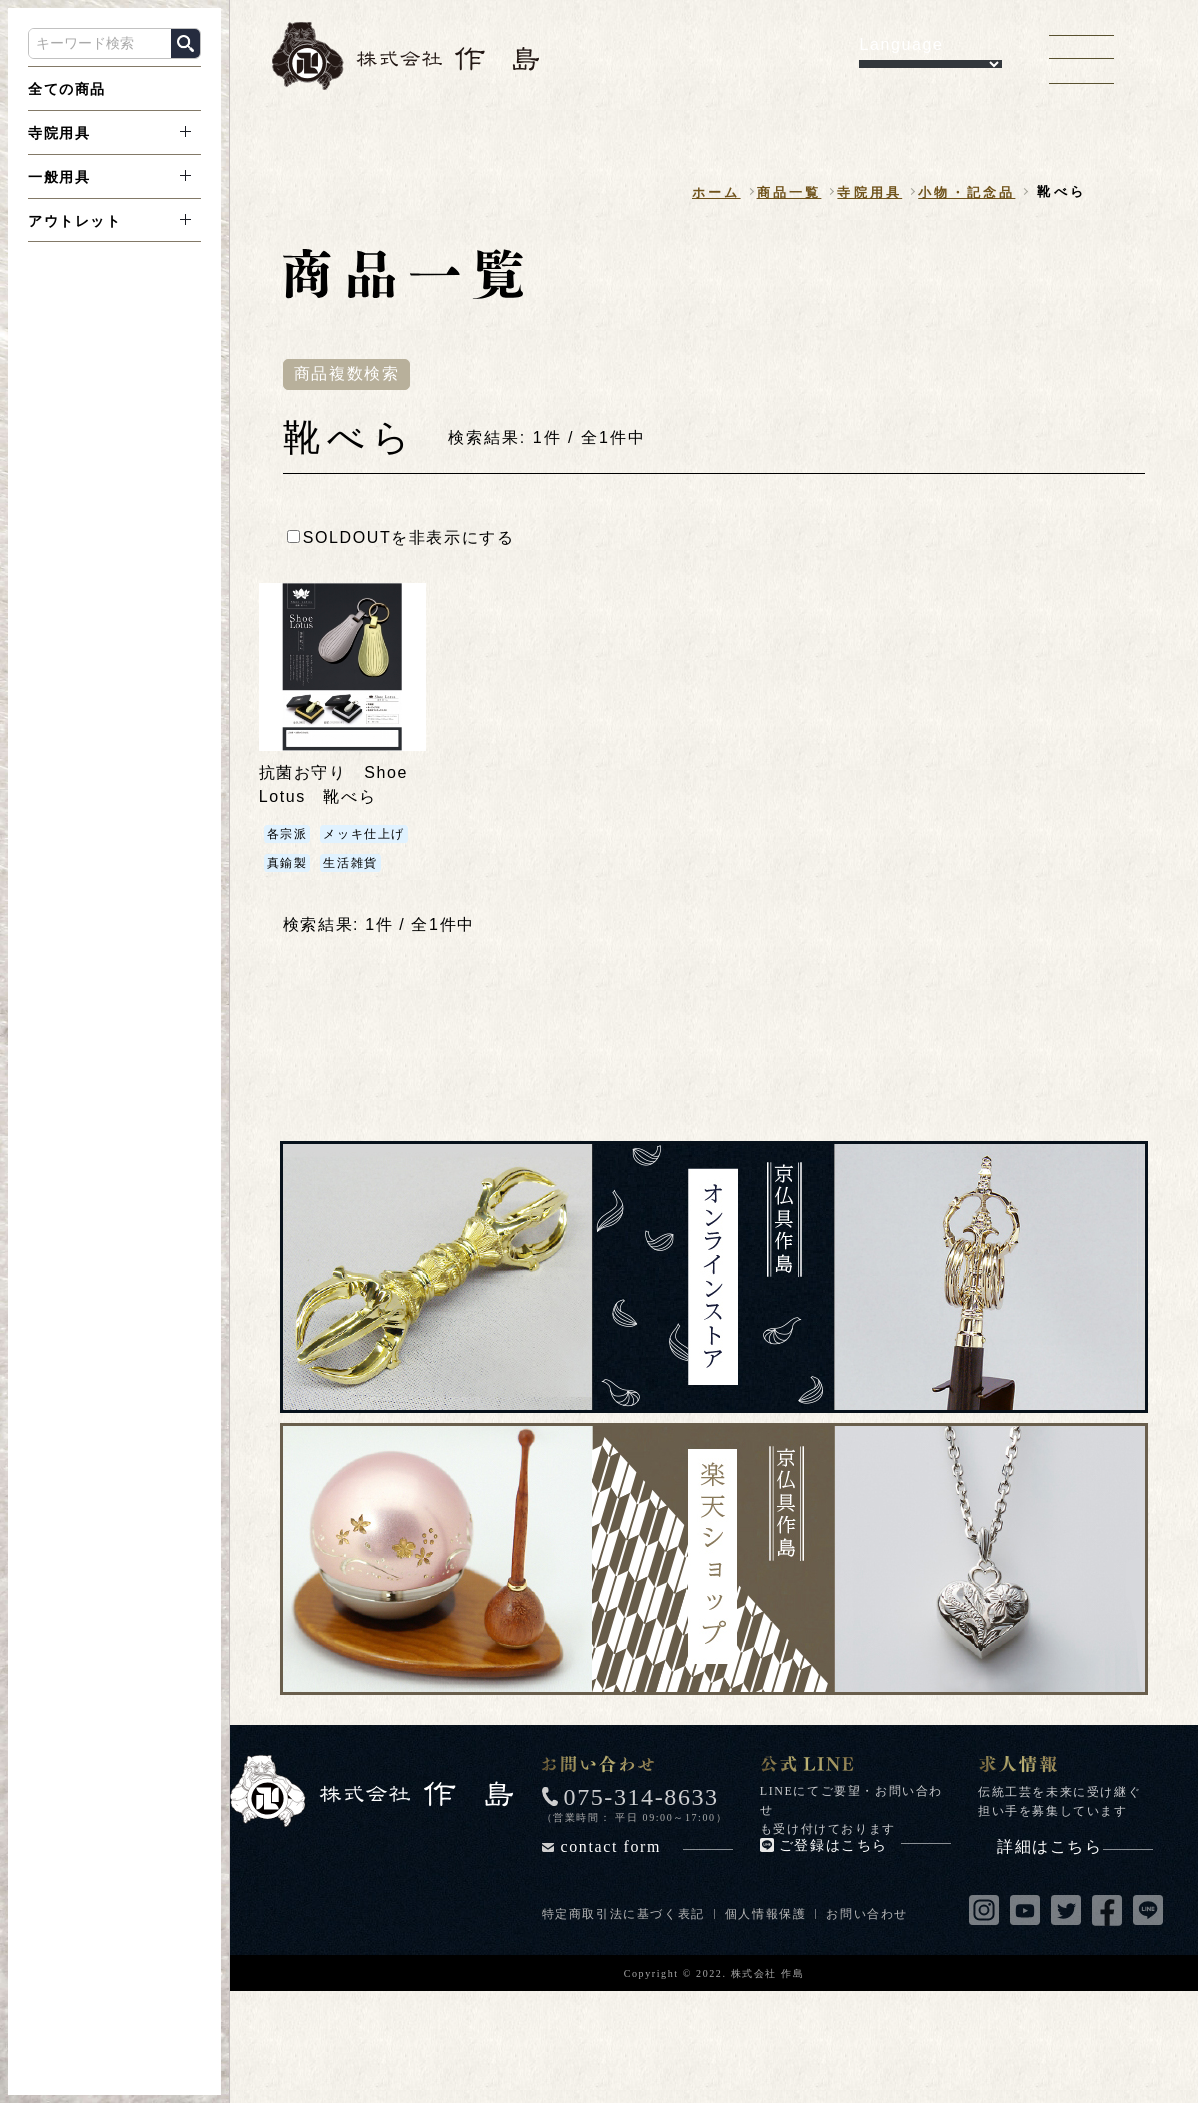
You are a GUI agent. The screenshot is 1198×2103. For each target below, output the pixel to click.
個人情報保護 (766, 1914)
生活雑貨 (350, 863)
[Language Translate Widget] (930, 64)
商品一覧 (789, 192)
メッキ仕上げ (364, 834)
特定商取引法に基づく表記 (623, 1914)
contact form (647, 1846)
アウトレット (75, 221)
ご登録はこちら (865, 1845)
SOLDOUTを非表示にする (401, 537)
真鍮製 (287, 863)
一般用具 (59, 177)
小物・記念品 (966, 192)
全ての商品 (67, 89)
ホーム (716, 192)
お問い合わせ (867, 1914)
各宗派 (287, 834)
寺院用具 (59, 133)
